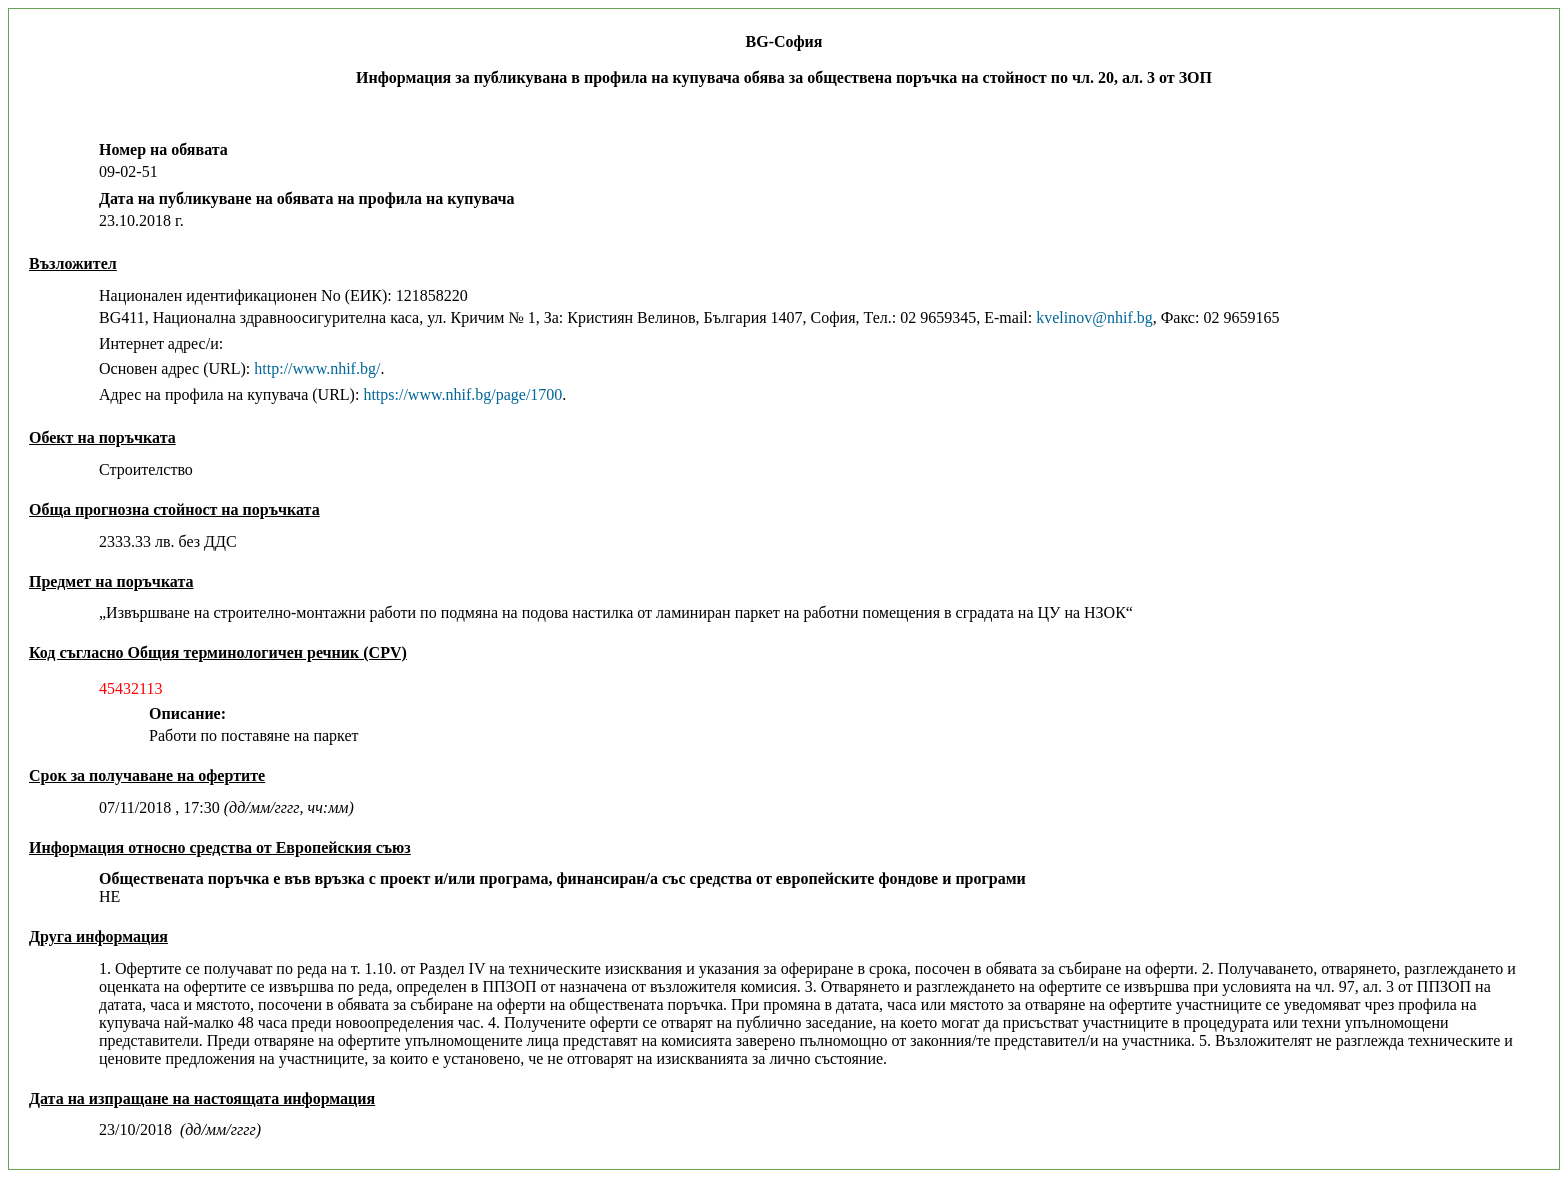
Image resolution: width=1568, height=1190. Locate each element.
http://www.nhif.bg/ (317, 368)
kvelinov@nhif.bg (1094, 317)
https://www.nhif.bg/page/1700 (462, 394)
